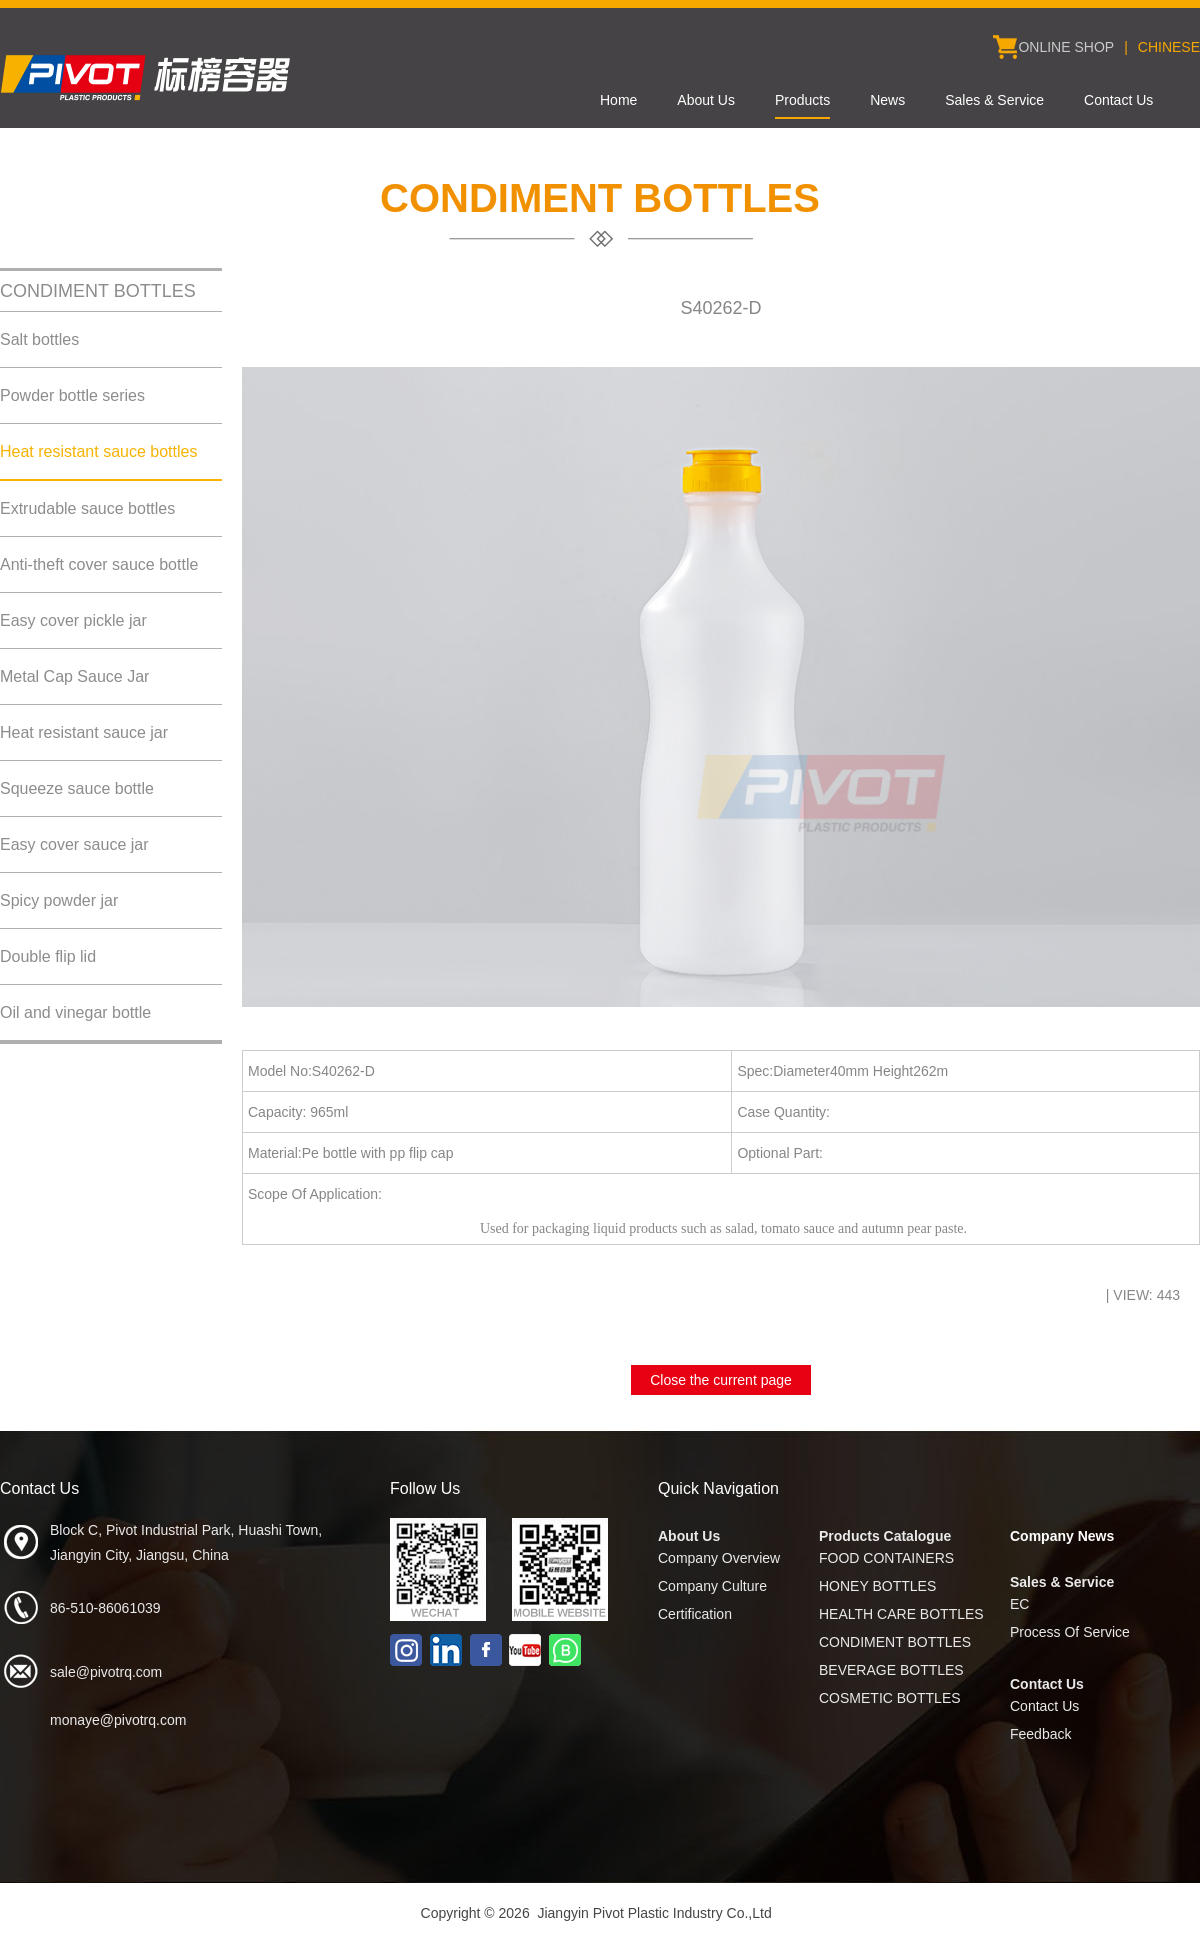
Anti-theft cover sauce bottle (99, 564)
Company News (1062, 1536)
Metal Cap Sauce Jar (74, 676)
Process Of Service (1070, 1632)
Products (802, 100)
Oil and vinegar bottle (75, 1012)
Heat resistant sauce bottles (98, 451)
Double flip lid (48, 956)
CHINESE (1169, 47)
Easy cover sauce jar (74, 844)
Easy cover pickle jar (73, 620)
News (887, 100)
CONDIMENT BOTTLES (895, 1642)
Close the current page (721, 1380)
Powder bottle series (72, 395)
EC (1019, 1604)
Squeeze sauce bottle (77, 788)
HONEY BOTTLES (877, 1586)
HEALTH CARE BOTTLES (901, 1614)
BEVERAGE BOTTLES (891, 1670)
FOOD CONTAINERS (886, 1558)
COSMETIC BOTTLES (890, 1698)
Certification (695, 1614)
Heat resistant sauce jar (84, 732)
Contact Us (1118, 100)
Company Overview (719, 1558)
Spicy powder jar (59, 900)
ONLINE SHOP (1066, 47)
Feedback (1040, 1734)
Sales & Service (994, 100)
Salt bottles (39, 339)
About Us (706, 100)
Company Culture (712, 1586)
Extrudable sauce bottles (87, 508)
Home (618, 100)
